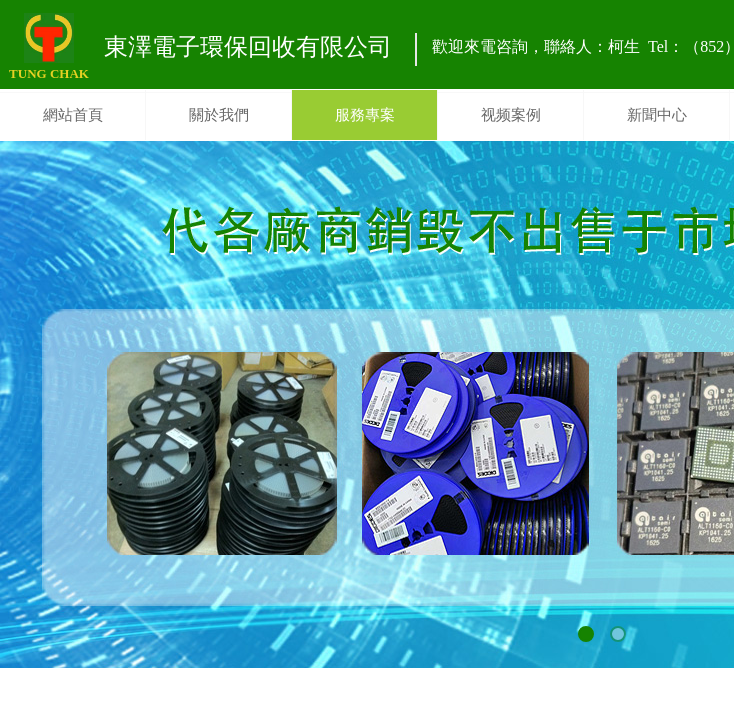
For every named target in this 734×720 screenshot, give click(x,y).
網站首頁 (73, 115)
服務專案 (365, 115)
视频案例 (511, 115)
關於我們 (219, 115)
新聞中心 (657, 115)
